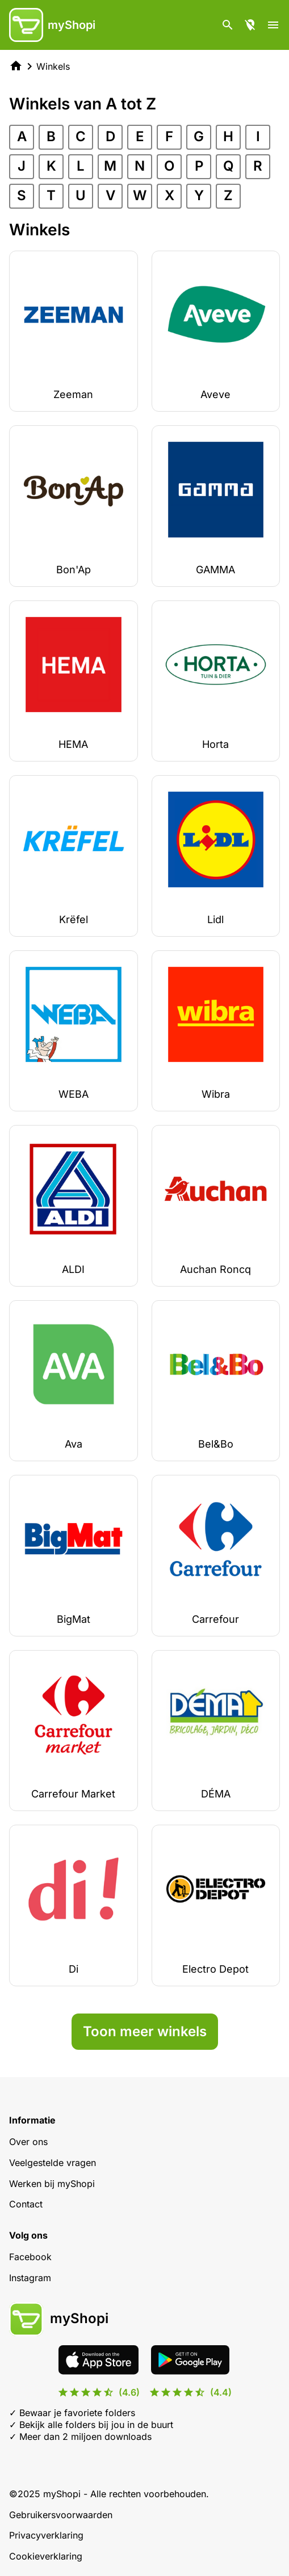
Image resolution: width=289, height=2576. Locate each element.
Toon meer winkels (145, 2031)
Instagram (30, 2277)
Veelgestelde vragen (52, 2162)
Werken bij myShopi (52, 2183)
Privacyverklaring (46, 2535)
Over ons (28, 2141)
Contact (26, 2204)
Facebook (30, 2256)
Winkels (53, 66)
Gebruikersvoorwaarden (60, 2514)
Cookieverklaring (45, 2556)
